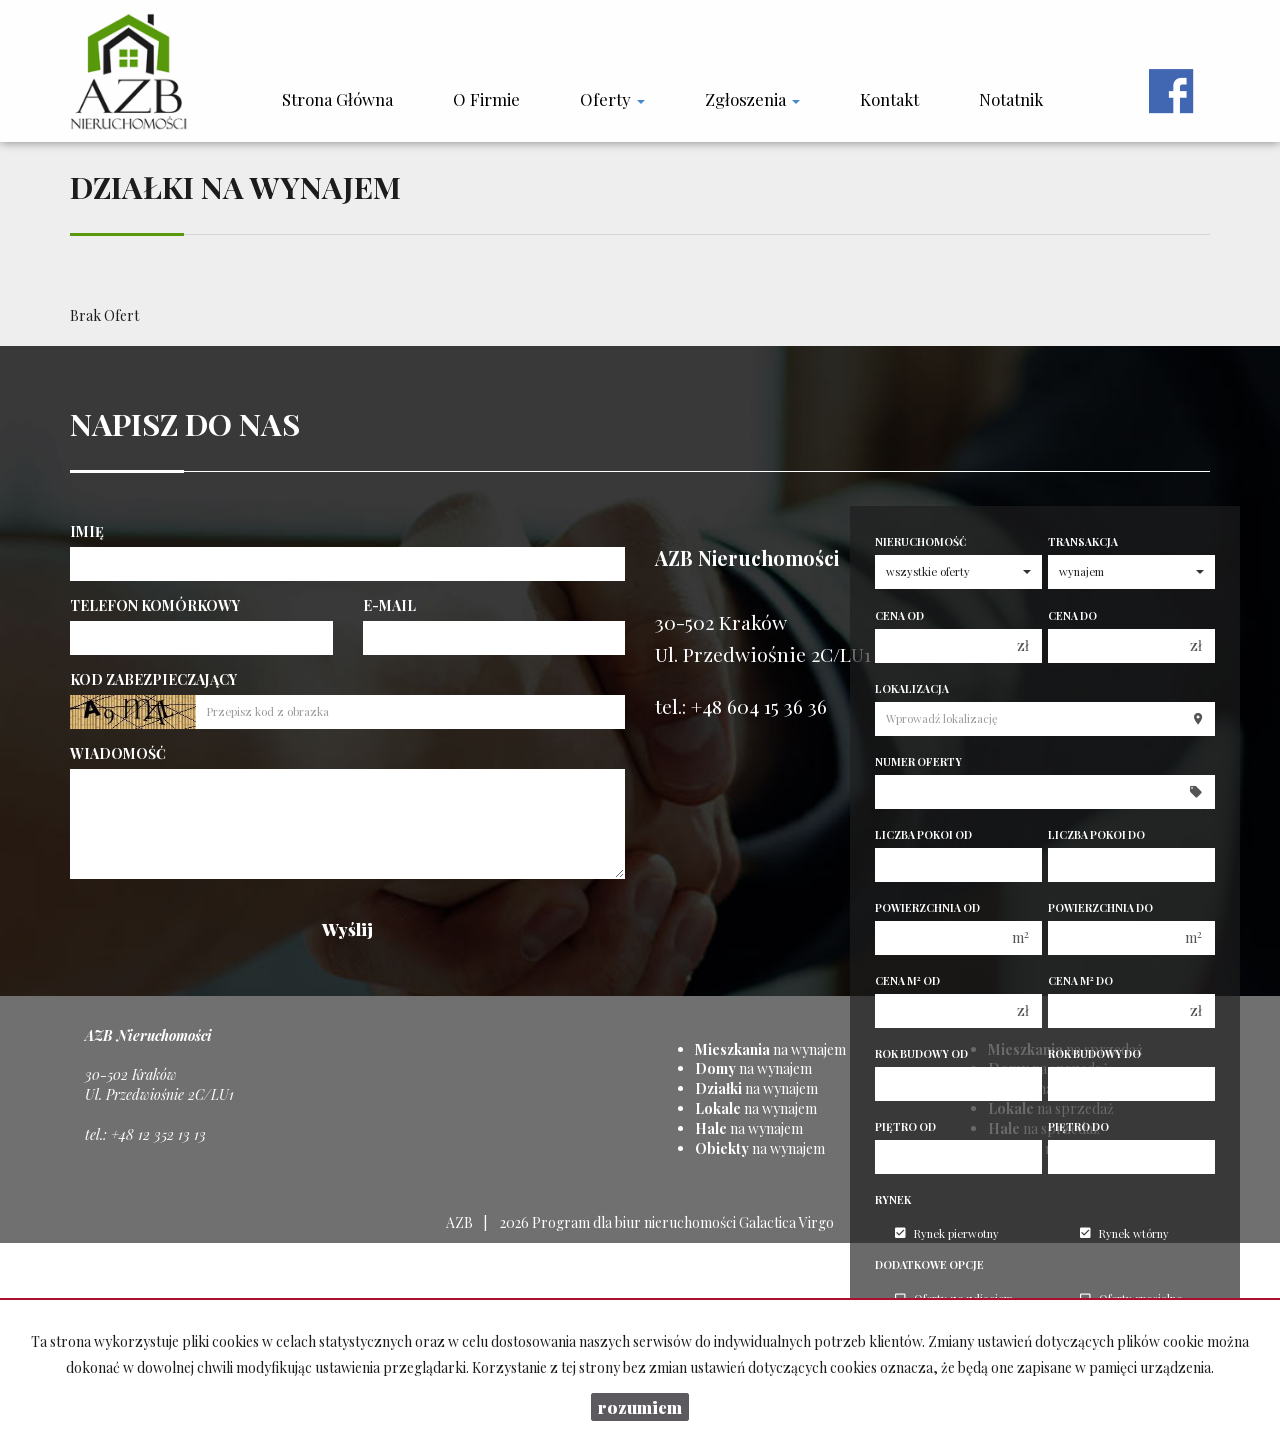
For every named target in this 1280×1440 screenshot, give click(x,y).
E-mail (389, 605)
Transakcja (1083, 542)
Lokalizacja (912, 689)
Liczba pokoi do (1096, 835)
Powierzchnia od (927, 908)
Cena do (1072, 616)
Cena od (899, 616)
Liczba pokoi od (923, 835)
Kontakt (889, 99)
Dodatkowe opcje (929, 1265)
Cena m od (907, 981)
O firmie (486, 99)
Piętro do (1078, 1127)
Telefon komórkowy (155, 605)
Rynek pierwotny (947, 1233)
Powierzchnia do (1100, 908)
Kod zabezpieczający (153, 679)
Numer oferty (918, 762)
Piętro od (905, 1127)
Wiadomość (118, 753)
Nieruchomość (920, 542)
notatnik (1011, 99)
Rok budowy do (1094, 1054)
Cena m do (1080, 981)
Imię (87, 531)
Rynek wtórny (1124, 1233)
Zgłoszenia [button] (752, 99)
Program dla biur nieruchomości (635, 1222)
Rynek (893, 1200)
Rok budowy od (921, 1054)
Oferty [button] (612, 99)
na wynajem (770, 1049)
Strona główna (337, 99)
